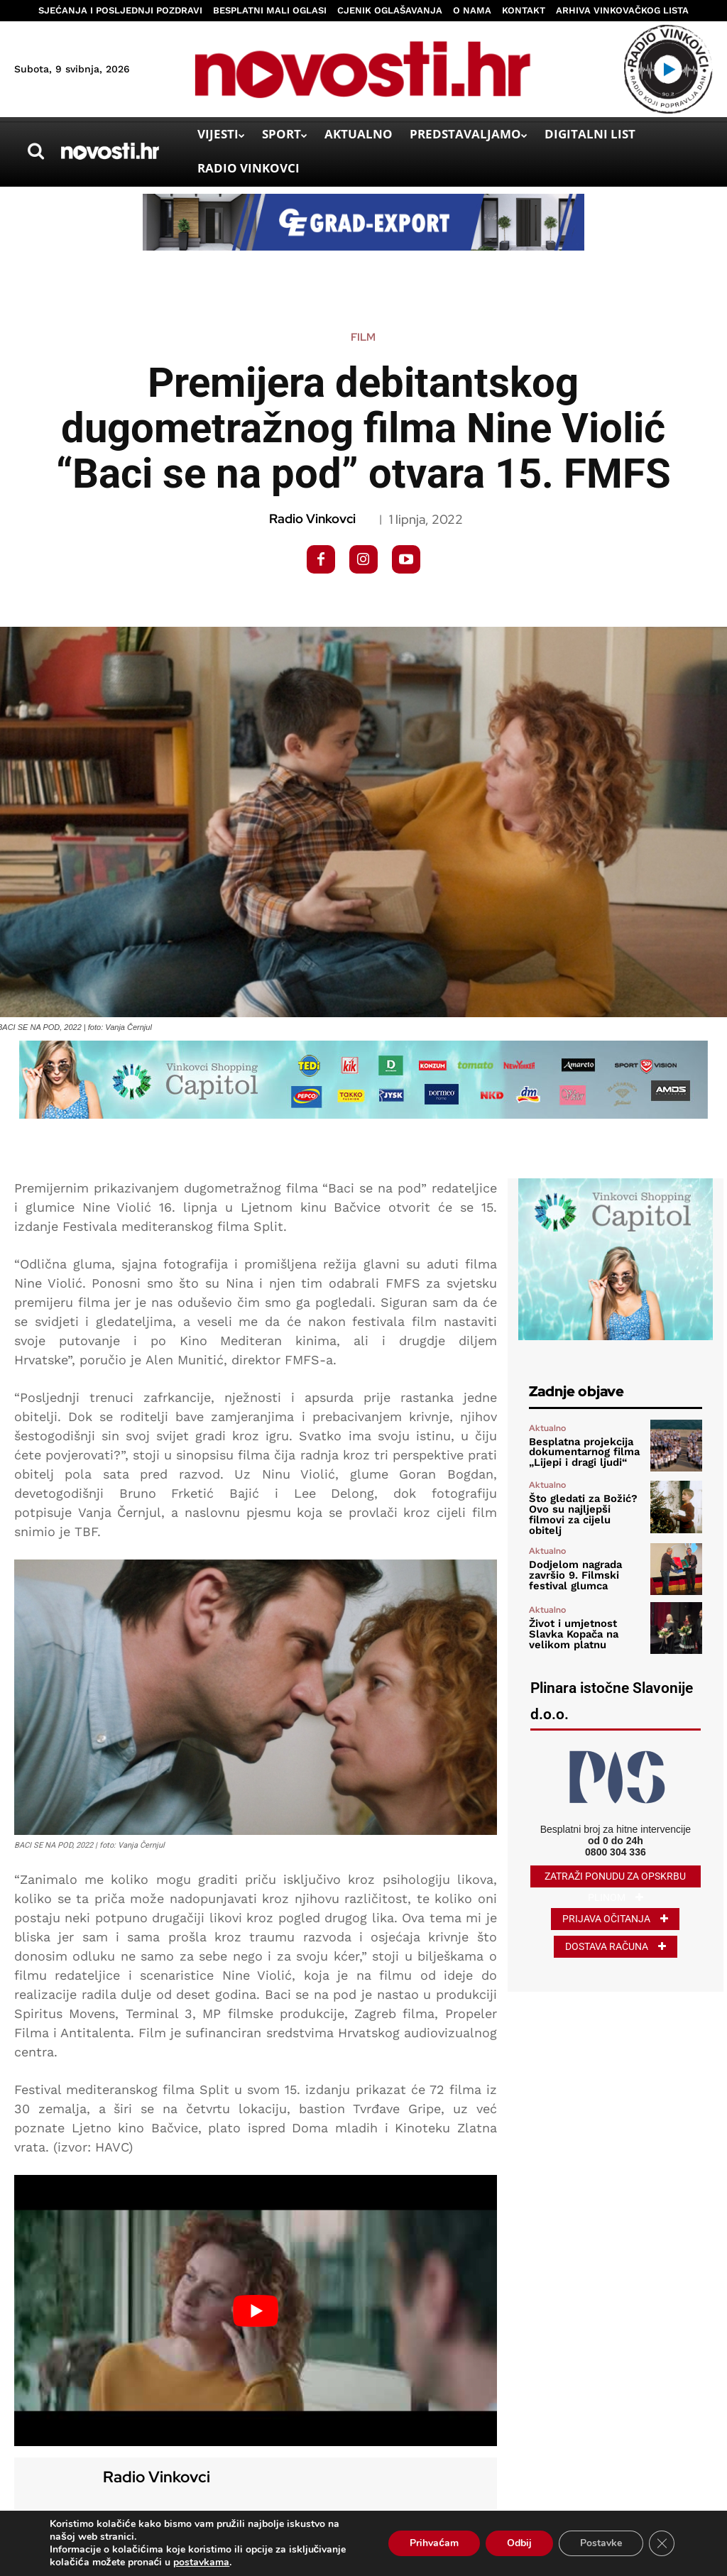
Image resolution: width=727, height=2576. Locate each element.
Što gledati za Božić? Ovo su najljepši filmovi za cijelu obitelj (585, 1511)
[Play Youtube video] (255, 2310)
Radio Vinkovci (312, 519)
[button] (35, 151)
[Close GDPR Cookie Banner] (661, 2543)
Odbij (519, 2543)
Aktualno (547, 1429)
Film (363, 337)
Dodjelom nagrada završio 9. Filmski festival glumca (573, 1570)
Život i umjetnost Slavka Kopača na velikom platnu (571, 1629)
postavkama (201, 2562)
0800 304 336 (615, 1847)
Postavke (601, 2543)
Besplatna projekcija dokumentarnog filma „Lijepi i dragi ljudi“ (581, 1452)
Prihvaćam (434, 2543)
